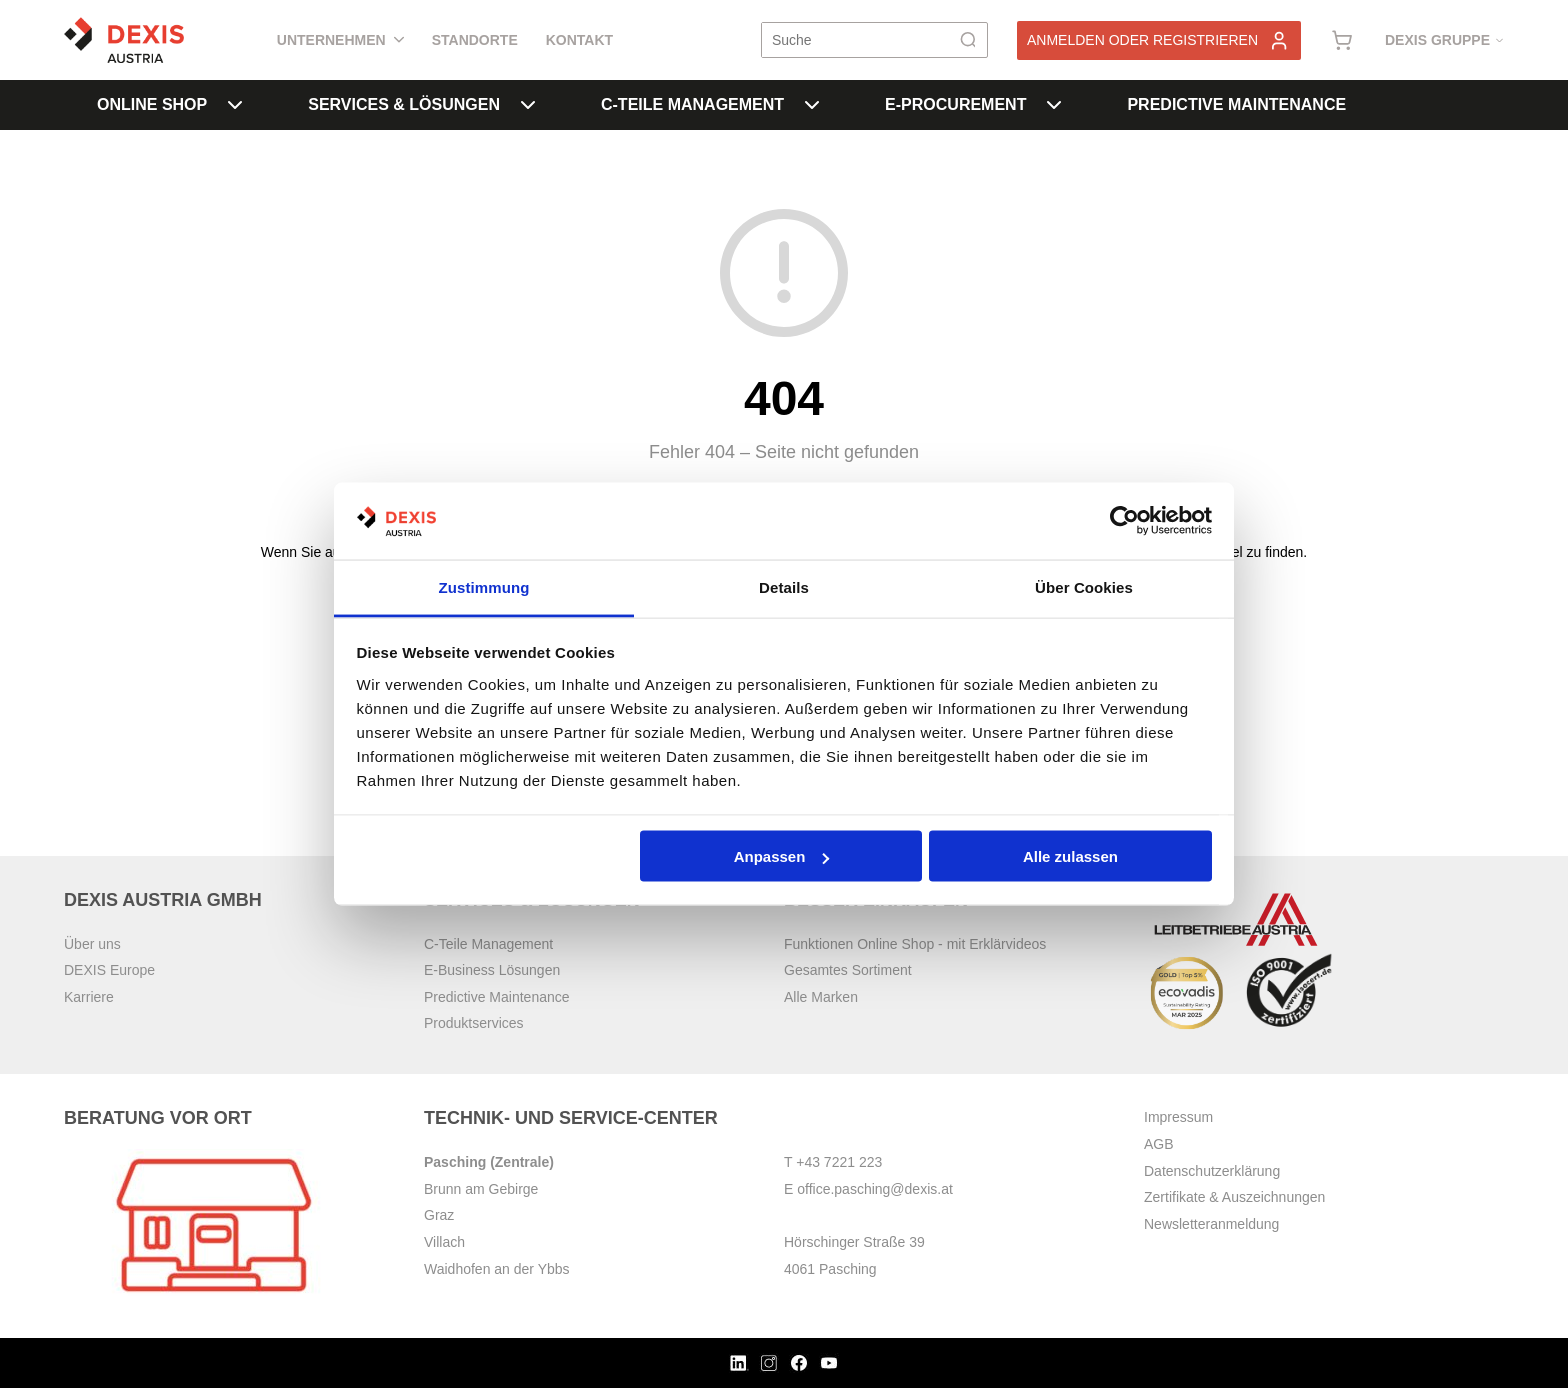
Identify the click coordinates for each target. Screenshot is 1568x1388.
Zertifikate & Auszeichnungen (1234, 1197)
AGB (1159, 1144)
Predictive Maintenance (1236, 104)
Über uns (92, 944)
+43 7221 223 (839, 1162)
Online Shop (169, 104)
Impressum (1178, 1117)
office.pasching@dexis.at (875, 1189)
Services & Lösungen (421, 104)
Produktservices (474, 1023)
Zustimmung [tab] (484, 586)
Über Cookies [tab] (1084, 586)
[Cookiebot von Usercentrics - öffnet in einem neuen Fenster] (1124, 521)
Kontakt (579, 40)
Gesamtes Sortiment (848, 970)
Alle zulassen (1070, 856)
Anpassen (782, 856)
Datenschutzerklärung (1212, 1171)
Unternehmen (340, 40)
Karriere (89, 997)
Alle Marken (821, 997)
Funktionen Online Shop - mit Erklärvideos (915, 944)
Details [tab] (784, 586)
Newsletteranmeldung (1211, 1224)
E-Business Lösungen (492, 970)
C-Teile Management (710, 104)
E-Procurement (973, 104)
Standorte (475, 40)
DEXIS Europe (109, 970)
